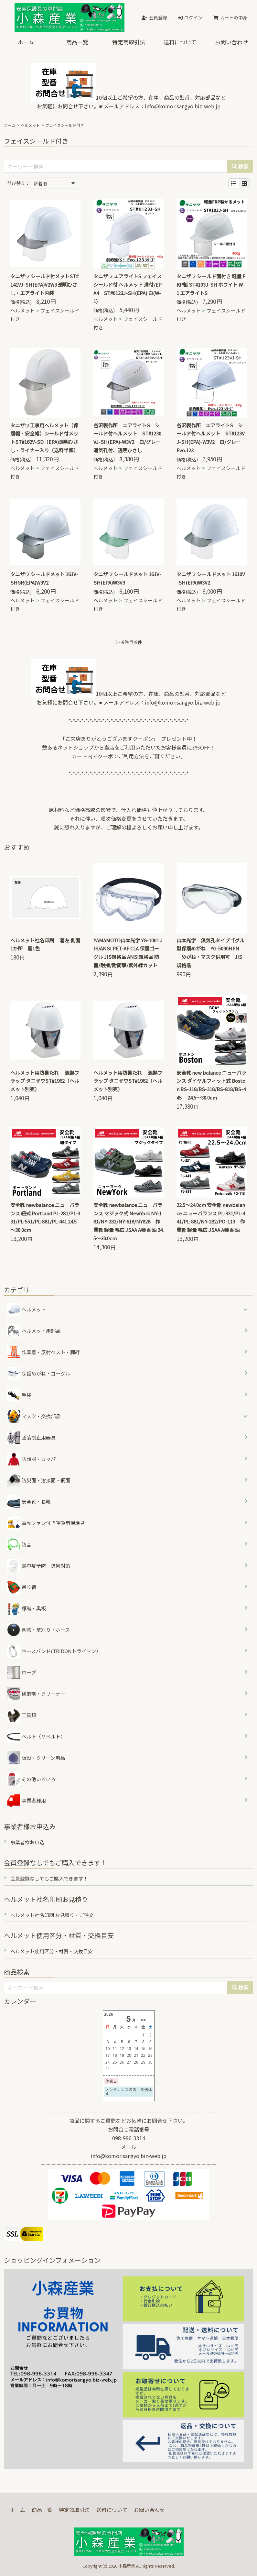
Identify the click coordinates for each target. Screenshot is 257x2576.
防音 (19, 1544)
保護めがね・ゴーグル (38, 1373)
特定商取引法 (128, 42)
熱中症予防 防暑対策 (38, 1565)
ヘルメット (30, 125)
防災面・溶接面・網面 (38, 1480)
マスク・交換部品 (41, 1416)
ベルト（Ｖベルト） (36, 1736)
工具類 (21, 1715)
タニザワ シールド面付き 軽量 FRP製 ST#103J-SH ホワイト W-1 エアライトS (211, 284)
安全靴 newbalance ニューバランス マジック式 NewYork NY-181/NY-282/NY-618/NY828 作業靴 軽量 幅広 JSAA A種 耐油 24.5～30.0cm (128, 1221)
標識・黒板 (26, 1608)
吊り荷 (21, 1587)
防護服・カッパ (31, 1458)
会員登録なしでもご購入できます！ (49, 1878)
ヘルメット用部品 (33, 1330)
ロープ (21, 1672)
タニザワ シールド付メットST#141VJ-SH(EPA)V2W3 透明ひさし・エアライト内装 (44, 284)
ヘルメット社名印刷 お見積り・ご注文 (52, 1915)
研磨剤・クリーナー (36, 1693)
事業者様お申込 (27, 1842)
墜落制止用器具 (31, 1437)
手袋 (19, 1394)
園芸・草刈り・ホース (38, 1629)
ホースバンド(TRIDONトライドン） (54, 1651)
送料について (180, 42)
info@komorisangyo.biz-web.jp (182, 106)
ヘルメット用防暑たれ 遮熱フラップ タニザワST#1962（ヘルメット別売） (44, 1081)
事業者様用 (26, 1800)
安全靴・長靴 (29, 1501)
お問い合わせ (231, 42)
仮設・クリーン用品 (36, 1757)
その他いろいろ (31, 1779)
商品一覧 (77, 42)
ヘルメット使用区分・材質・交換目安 (51, 1951)
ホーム (26, 42)
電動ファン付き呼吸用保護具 (46, 1523)
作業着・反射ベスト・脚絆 (43, 1352)
